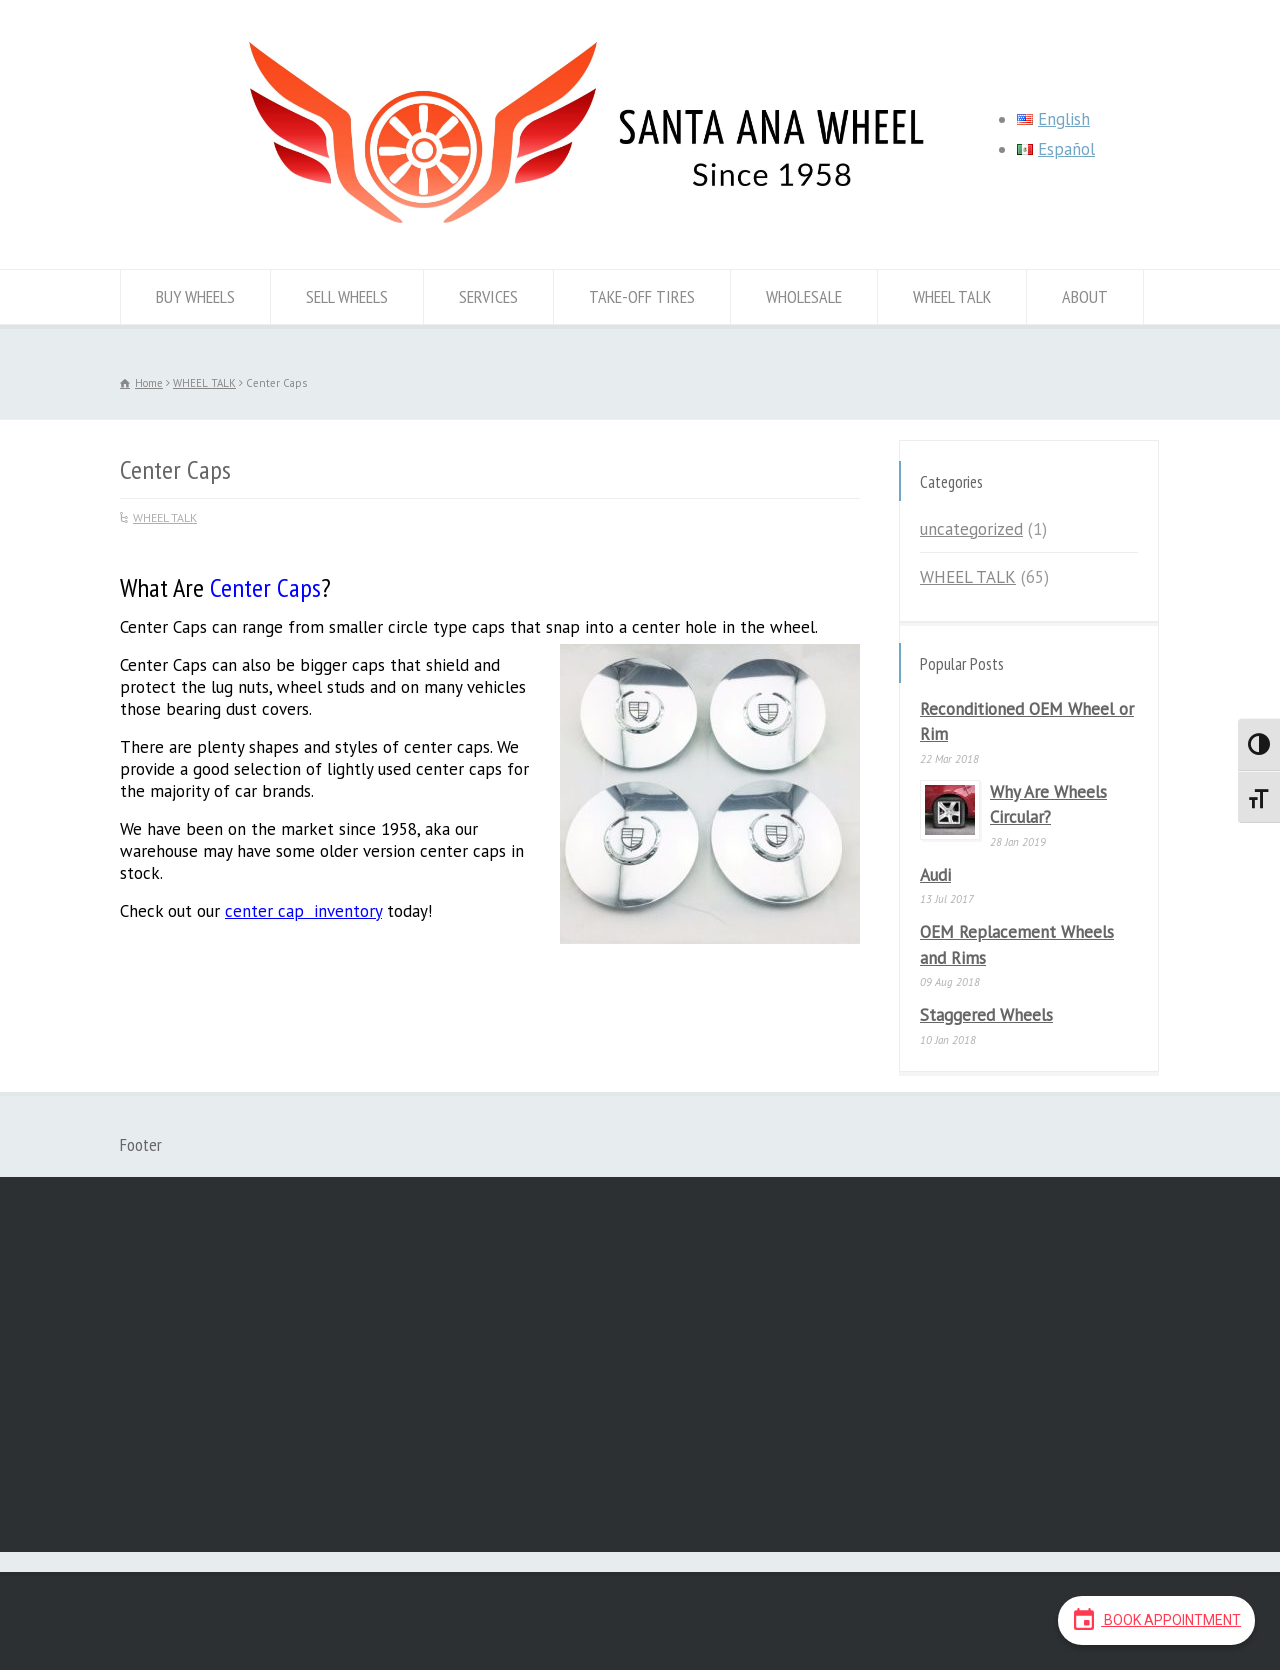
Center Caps (265, 587)
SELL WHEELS (347, 296)
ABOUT (1085, 296)
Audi (935, 875)
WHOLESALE (804, 296)
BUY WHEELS (195, 296)
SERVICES (488, 296)
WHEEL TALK (952, 296)
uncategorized (971, 529)
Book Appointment (1156, 1619)
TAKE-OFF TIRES (642, 296)
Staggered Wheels (986, 1015)
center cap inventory (303, 911)
